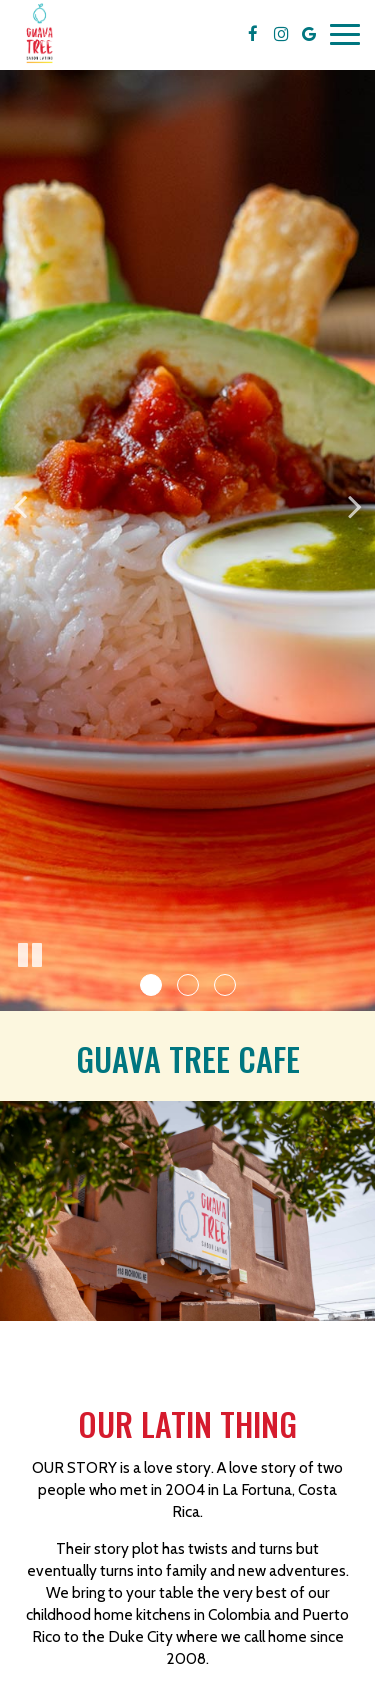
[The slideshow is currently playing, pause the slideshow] (30, 956)
